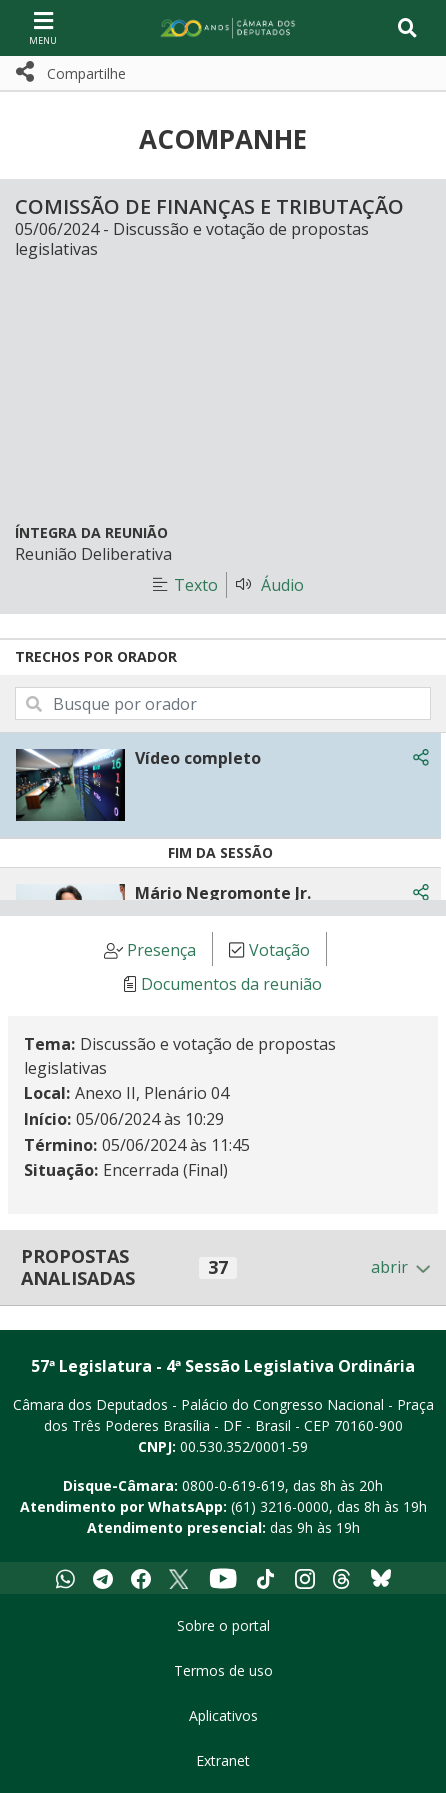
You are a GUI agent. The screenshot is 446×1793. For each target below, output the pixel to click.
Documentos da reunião (231, 984)
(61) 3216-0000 (280, 1506)
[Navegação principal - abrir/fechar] (43, 27)
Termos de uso (223, 1670)
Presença (161, 950)
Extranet (223, 1760)
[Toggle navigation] (407, 28)
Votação (279, 950)
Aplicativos (223, 1715)
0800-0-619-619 (233, 1485)
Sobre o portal (223, 1625)
